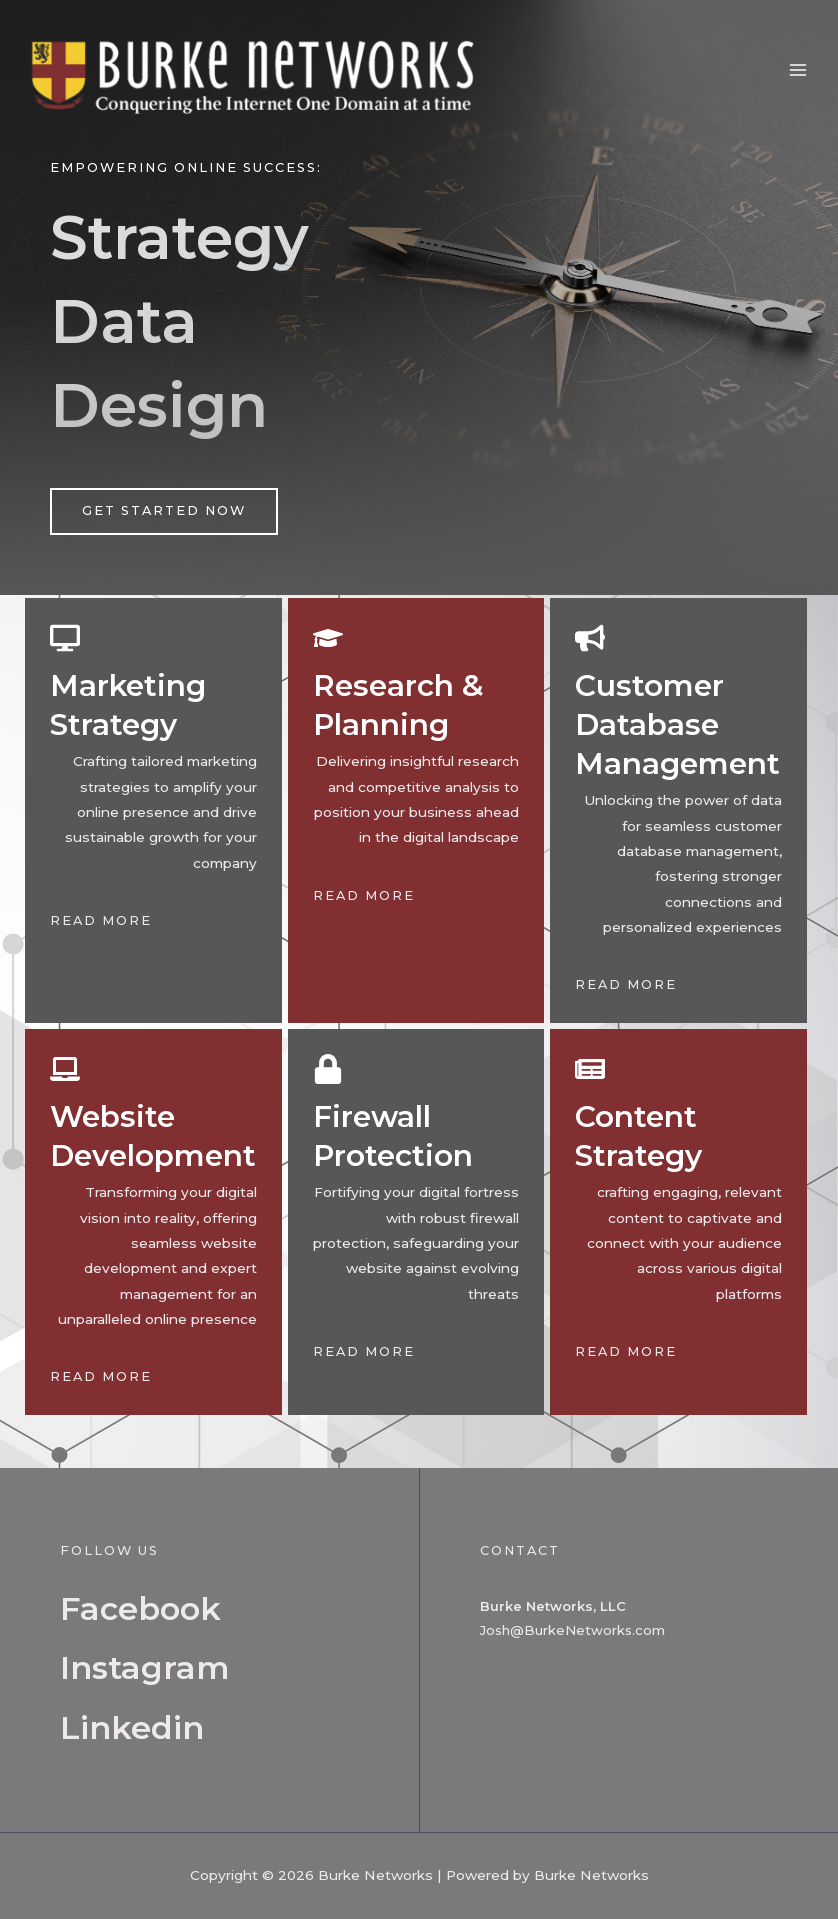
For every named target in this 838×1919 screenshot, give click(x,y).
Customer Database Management (678, 724)
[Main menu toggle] (798, 73)
